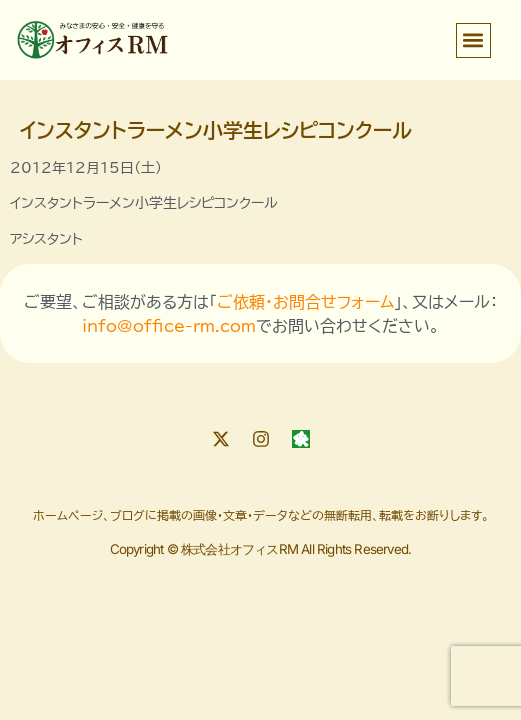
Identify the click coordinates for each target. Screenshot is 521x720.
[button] (473, 40)
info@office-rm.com (169, 326)
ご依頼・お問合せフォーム (305, 302)
